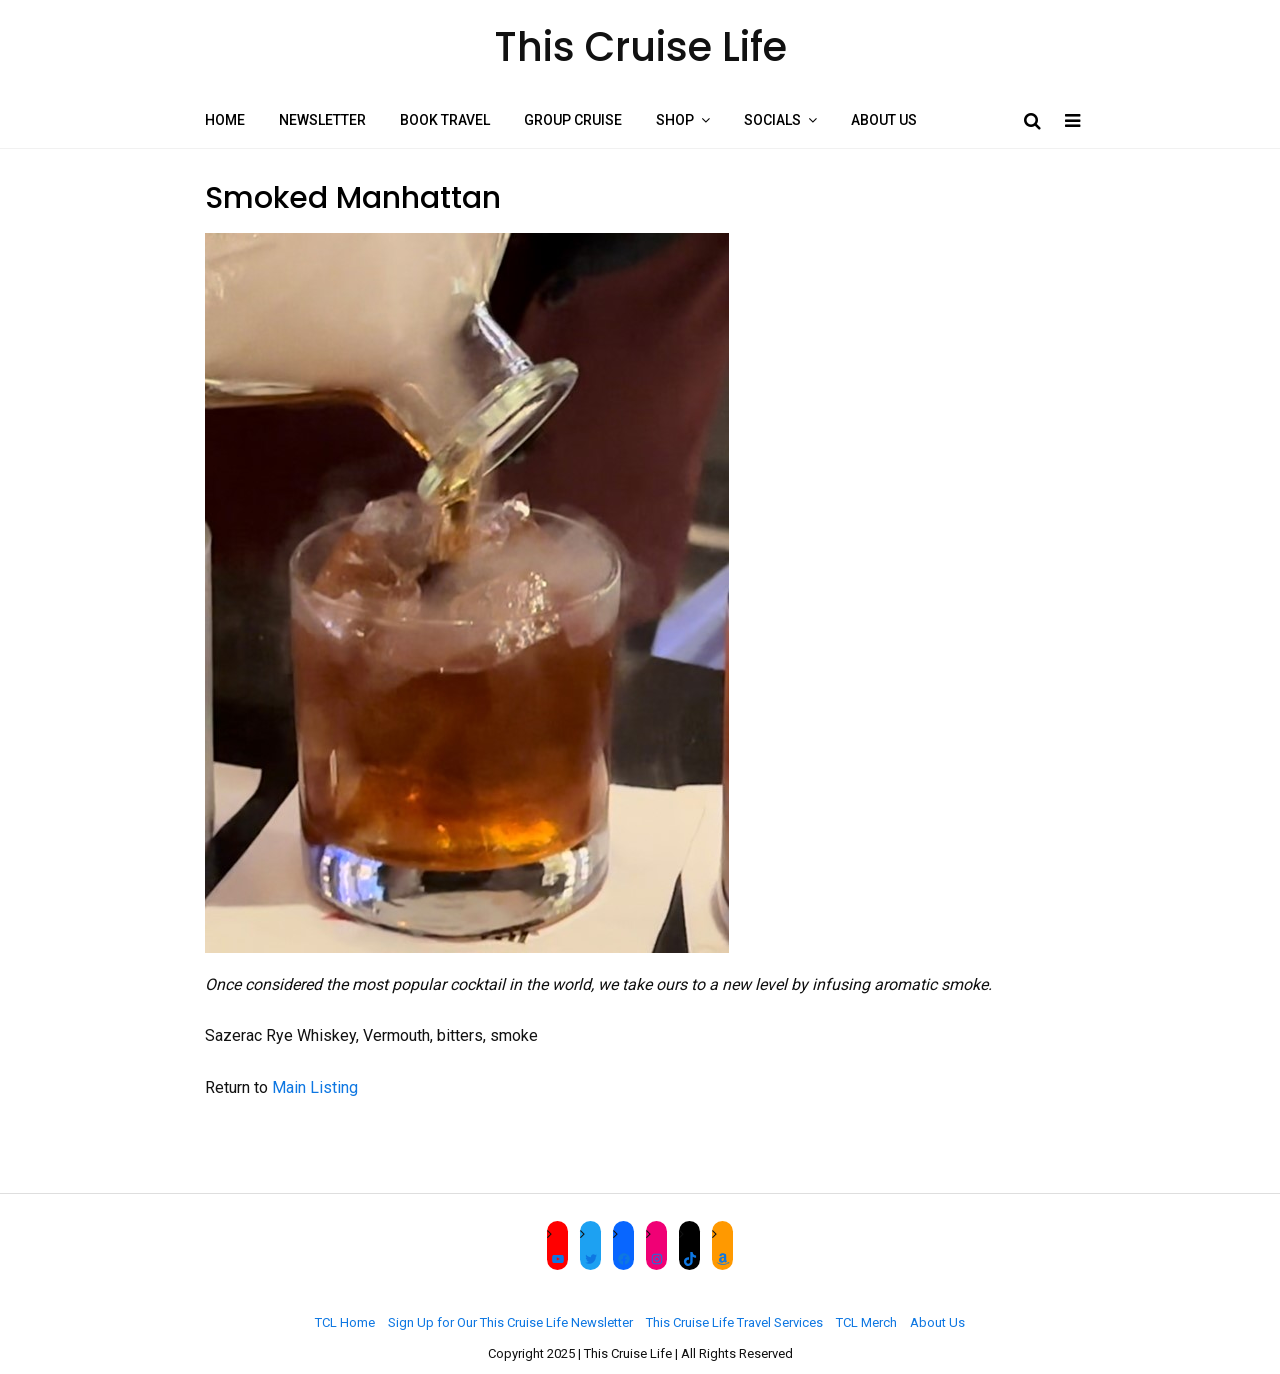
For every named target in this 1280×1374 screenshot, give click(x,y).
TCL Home (345, 1322)
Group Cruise (573, 120)
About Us (884, 120)
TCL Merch (866, 1322)
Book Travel (445, 120)
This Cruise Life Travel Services (734, 1322)
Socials (772, 120)
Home (225, 120)
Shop (675, 120)
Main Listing (315, 1087)
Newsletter (322, 120)
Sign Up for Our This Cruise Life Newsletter (510, 1322)
